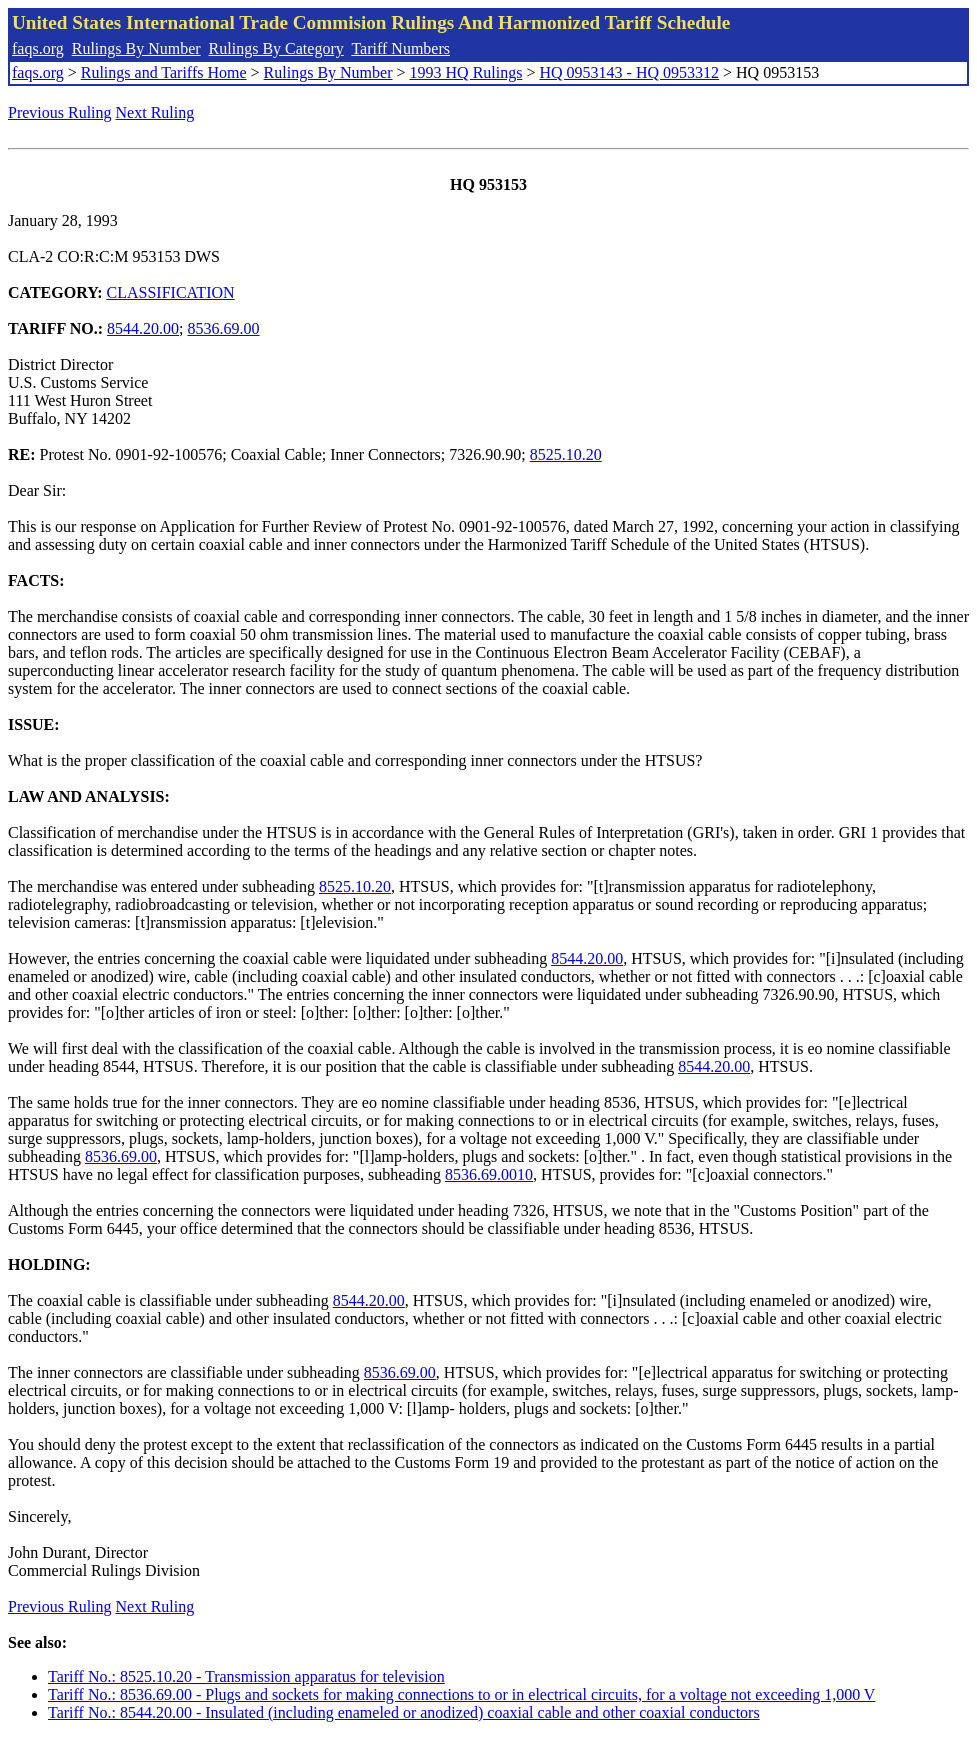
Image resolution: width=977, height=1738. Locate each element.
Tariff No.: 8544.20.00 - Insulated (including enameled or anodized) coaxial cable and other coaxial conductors (404, 1712)
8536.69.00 (224, 328)
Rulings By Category (276, 48)
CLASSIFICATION (171, 292)
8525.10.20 (566, 454)
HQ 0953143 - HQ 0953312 (629, 72)
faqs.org (38, 48)
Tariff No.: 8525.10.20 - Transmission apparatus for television (246, 1676)
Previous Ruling (60, 112)
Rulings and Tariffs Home (164, 72)
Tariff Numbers (400, 48)
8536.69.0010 (489, 1174)
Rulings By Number (136, 48)
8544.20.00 (143, 328)
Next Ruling (155, 112)
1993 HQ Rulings (466, 72)
